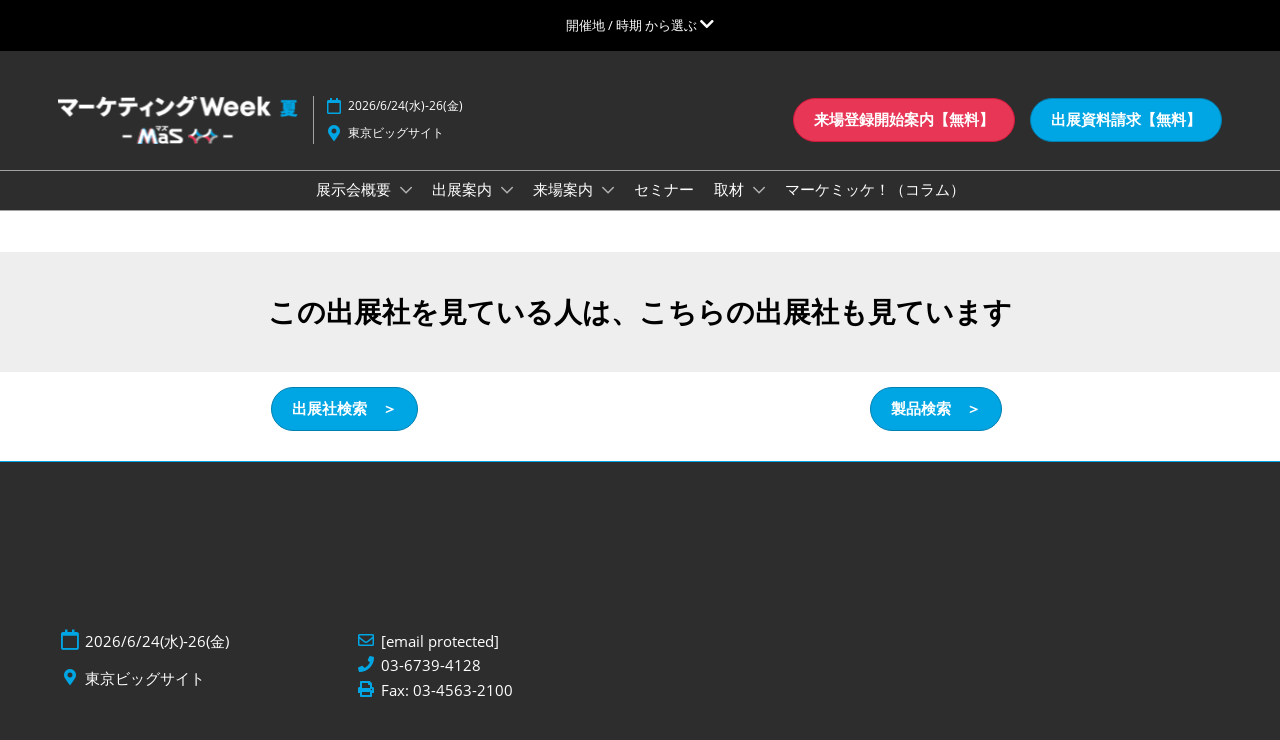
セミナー (664, 189)
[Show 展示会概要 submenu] (406, 190)
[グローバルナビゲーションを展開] (640, 25)
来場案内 (565, 189)
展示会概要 (355, 189)
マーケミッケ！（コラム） (875, 189)
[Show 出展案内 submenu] (507, 190)
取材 (731, 189)
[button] (904, 120)
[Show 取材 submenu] (759, 190)
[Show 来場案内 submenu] (608, 190)
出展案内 (464, 189)
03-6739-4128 (431, 665)
